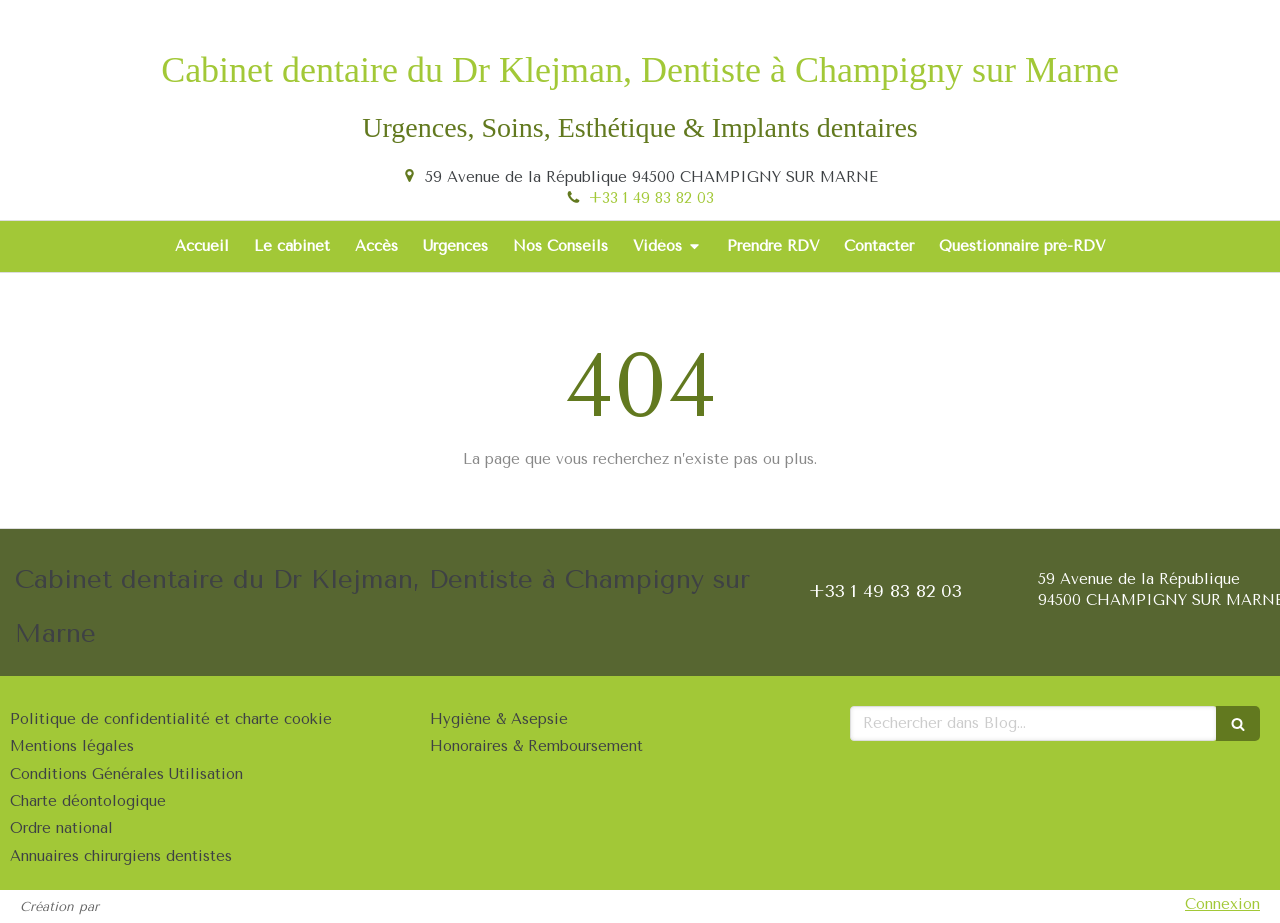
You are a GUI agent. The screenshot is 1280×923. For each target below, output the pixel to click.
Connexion (1222, 904)
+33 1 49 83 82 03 (651, 198)
